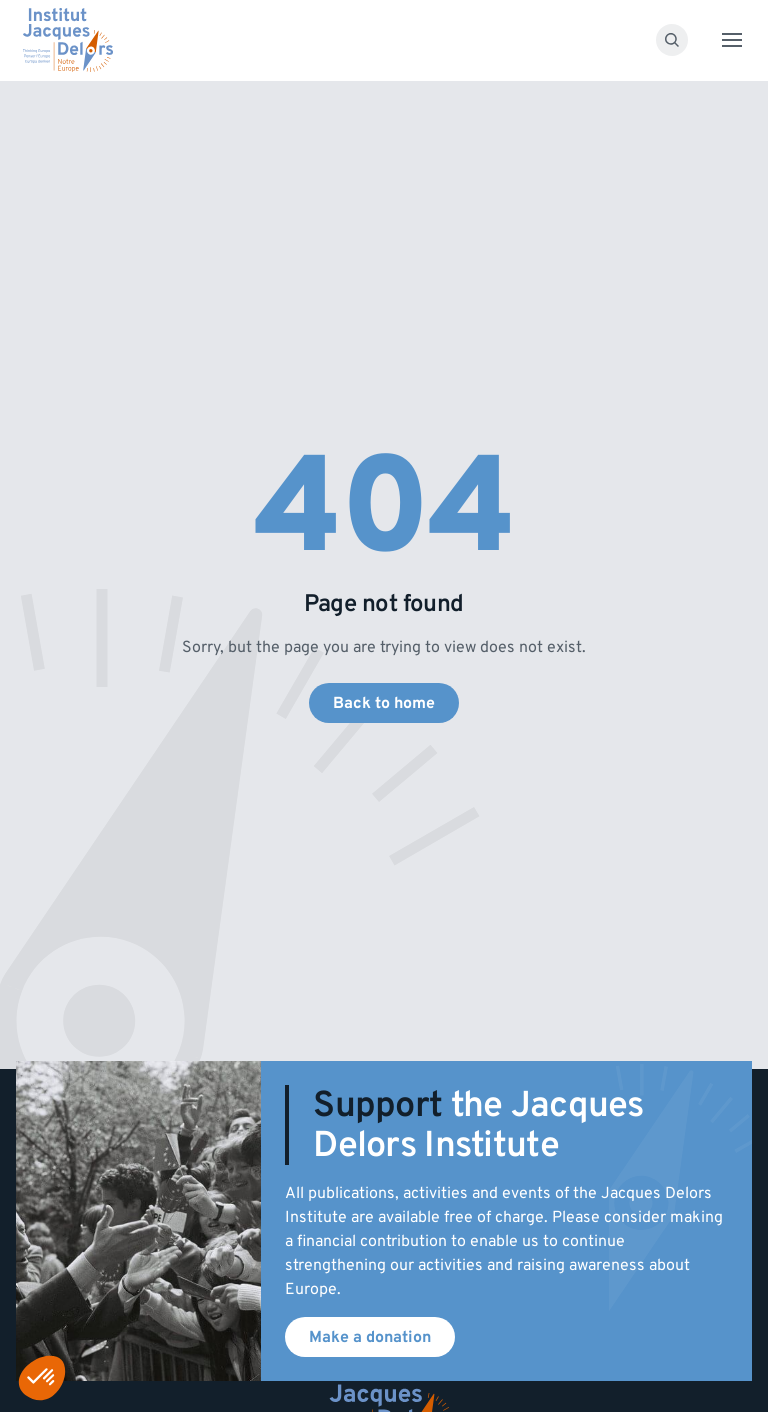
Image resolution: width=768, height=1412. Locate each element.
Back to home (384, 703)
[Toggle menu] (732, 40)
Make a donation (370, 1337)
